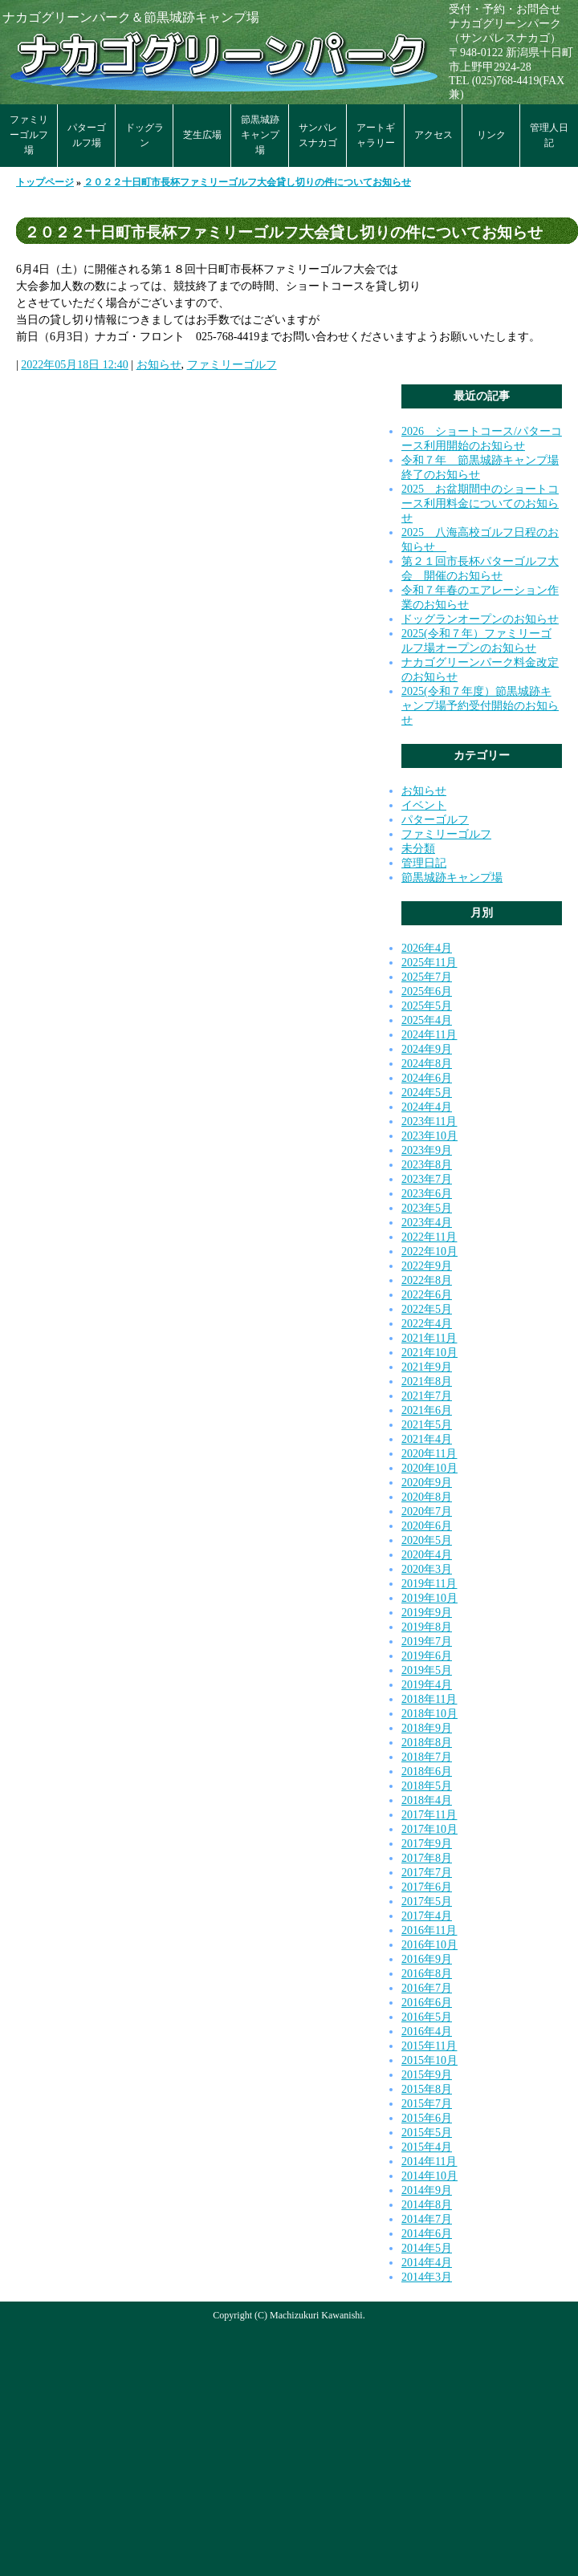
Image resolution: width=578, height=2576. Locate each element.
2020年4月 (426, 1555)
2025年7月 (426, 977)
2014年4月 (426, 2263)
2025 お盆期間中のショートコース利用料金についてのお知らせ (480, 503)
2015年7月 (426, 2104)
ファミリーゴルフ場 (29, 135)
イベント (423, 805)
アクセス (433, 134)
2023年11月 (429, 1121)
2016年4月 (426, 2031)
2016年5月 (426, 2017)
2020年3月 (426, 1569)
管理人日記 (549, 135)
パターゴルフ (435, 820)
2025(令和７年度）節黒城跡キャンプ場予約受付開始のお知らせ (480, 705)
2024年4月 (426, 1107)
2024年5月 (426, 1093)
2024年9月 (426, 1049)
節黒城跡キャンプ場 (260, 135)
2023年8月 (426, 1165)
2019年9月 (426, 1613)
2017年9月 (426, 1844)
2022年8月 (426, 1280)
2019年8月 (426, 1627)
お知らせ (158, 365)
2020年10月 (429, 1468)
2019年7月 (426, 1641)
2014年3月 (426, 2277)
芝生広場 (202, 134)
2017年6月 (426, 1887)
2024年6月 (426, 1078)
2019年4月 (426, 1685)
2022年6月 (426, 1295)
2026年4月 (426, 948)
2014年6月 (426, 2234)
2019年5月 (426, 1670)
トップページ (45, 182)
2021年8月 (426, 1381)
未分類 (418, 849)
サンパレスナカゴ (318, 135)
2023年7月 (426, 1179)
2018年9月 (426, 1728)
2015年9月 (426, 2075)
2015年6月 (426, 2118)
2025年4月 (426, 1020)
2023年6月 (426, 1194)
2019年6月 (426, 1656)
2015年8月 (426, 2089)
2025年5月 (426, 1006)
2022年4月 (426, 1324)
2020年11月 (429, 1454)
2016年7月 (426, 1988)
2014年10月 (429, 2176)
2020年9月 (426, 1483)
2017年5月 (426, 1901)
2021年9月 (426, 1367)
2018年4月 (426, 1800)
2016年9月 (426, 1959)
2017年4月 (426, 1916)
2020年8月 (426, 1497)
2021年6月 (426, 1410)
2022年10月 (429, 1251)
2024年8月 (426, 1064)
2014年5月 (426, 2248)
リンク (491, 134)
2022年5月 (426, 1309)
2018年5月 (426, 1786)
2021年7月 (426, 1396)
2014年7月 (426, 2219)
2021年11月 (429, 1338)
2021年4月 (426, 1439)
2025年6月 (426, 991)
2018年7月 (426, 1757)
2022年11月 (429, 1237)
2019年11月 (429, 1584)
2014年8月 (426, 2205)
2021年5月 (426, 1425)
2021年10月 (429, 1353)
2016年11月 (429, 1930)
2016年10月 (429, 1945)
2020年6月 (426, 1526)
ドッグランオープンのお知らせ (480, 619)
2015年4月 (426, 2147)
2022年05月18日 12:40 (74, 365)
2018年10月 (429, 1714)
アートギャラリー (375, 135)
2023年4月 (426, 1223)
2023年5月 (426, 1208)
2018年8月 (426, 1743)
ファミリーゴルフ (232, 365)
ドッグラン (144, 135)
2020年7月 (426, 1511)
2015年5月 (426, 2133)
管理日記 (423, 863)
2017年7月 (426, 1873)
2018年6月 (426, 1771)
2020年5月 (426, 1540)
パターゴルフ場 (86, 135)
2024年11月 (429, 1035)
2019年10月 (429, 1598)
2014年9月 (426, 2190)
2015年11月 (429, 2046)
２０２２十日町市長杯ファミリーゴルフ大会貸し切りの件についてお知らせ (247, 182)
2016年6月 (426, 2003)
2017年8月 (426, 1858)
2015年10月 (429, 2060)
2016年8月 (426, 1974)
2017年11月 (429, 1815)
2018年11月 (429, 1699)
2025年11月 (429, 963)
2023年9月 (426, 1150)
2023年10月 (429, 1136)
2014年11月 (429, 2161)
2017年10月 (429, 1829)
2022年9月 (426, 1266)
